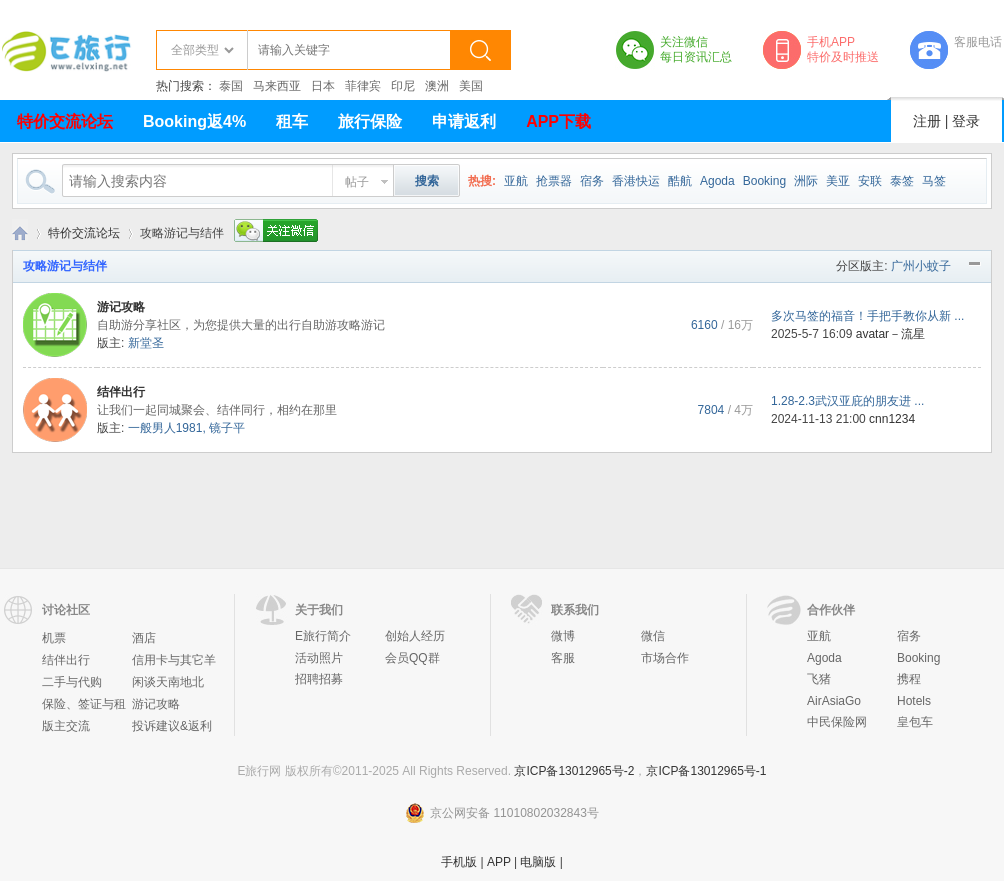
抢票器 (554, 181)
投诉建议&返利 (172, 726)
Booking (764, 181)
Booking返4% (194, 121)
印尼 (403, 86)
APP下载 (558, 121)
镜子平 (227, 428)
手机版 (459, 862)
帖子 (357, 182)
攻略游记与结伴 (65, 266)
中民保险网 (837, 722)
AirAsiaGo (834, 701)
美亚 (838, 181)
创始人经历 (415, 636)
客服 (563, 658)
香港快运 (636, 181)
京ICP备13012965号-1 (706, 771)
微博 (563, 636)
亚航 (516, 181)
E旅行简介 (323, 636)
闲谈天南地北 (168, 682)
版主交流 (66, 726)
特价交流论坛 (65, 121)
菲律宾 (363, 86)
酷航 (680, 181)
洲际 (806, 181)
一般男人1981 (165, 428)
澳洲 (437, 86)
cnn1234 (892, 419)
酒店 (144, 638)
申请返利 (464, 121)
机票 (54, 638)
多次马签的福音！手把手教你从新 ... (867, 316)
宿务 (592, 181)
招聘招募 (319, 679)
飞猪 (819, 679)
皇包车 (915, 722)
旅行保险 (370, 121)
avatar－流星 (890, 334)
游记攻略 (121, 307)
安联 (870, 181)
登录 (966, 121)
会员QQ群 (412, 658)
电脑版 (538, 862)
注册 (927, 121)
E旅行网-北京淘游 (20, 233)
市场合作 (665, 658)
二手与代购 (72, 682)
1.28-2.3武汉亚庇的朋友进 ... (847, 401)
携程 (909, 679)
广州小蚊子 (921, 266)
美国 (471, 86)
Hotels (914, 701)
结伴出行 (121, 392)
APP (499, 862)
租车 (292, 121)
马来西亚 (277, 86)
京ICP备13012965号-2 (574, 771)
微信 (653, 636)
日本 (323, 86)
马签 (934, 181)
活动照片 (319, 658)
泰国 (231, 86)
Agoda (717, 181)
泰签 (902, 181)
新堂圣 (146, 343)
